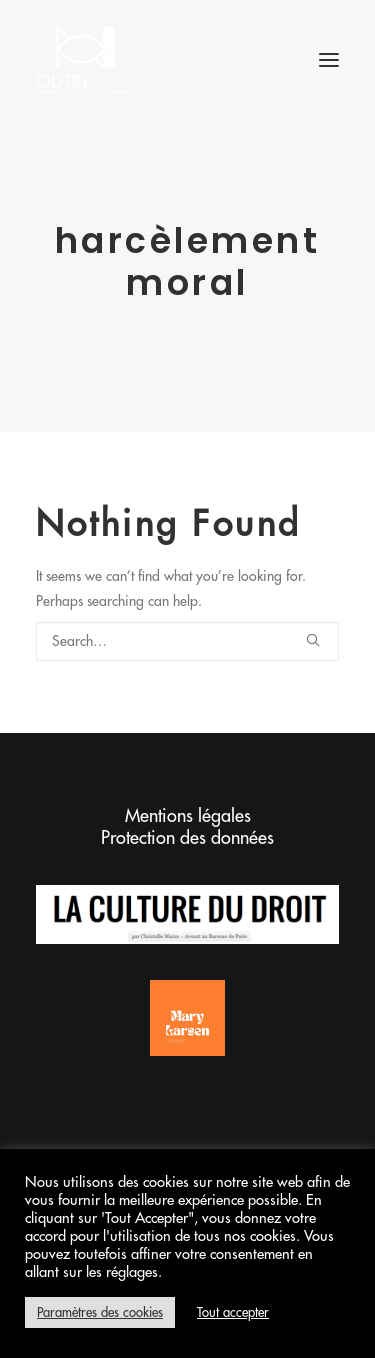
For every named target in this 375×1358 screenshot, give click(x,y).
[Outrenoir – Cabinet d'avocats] (85, 59)
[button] (329, 59)
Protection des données (187, 838)
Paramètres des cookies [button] (100, 1312)
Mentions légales (188, 816)
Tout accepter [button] (233, 1312)
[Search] (187, 641)
